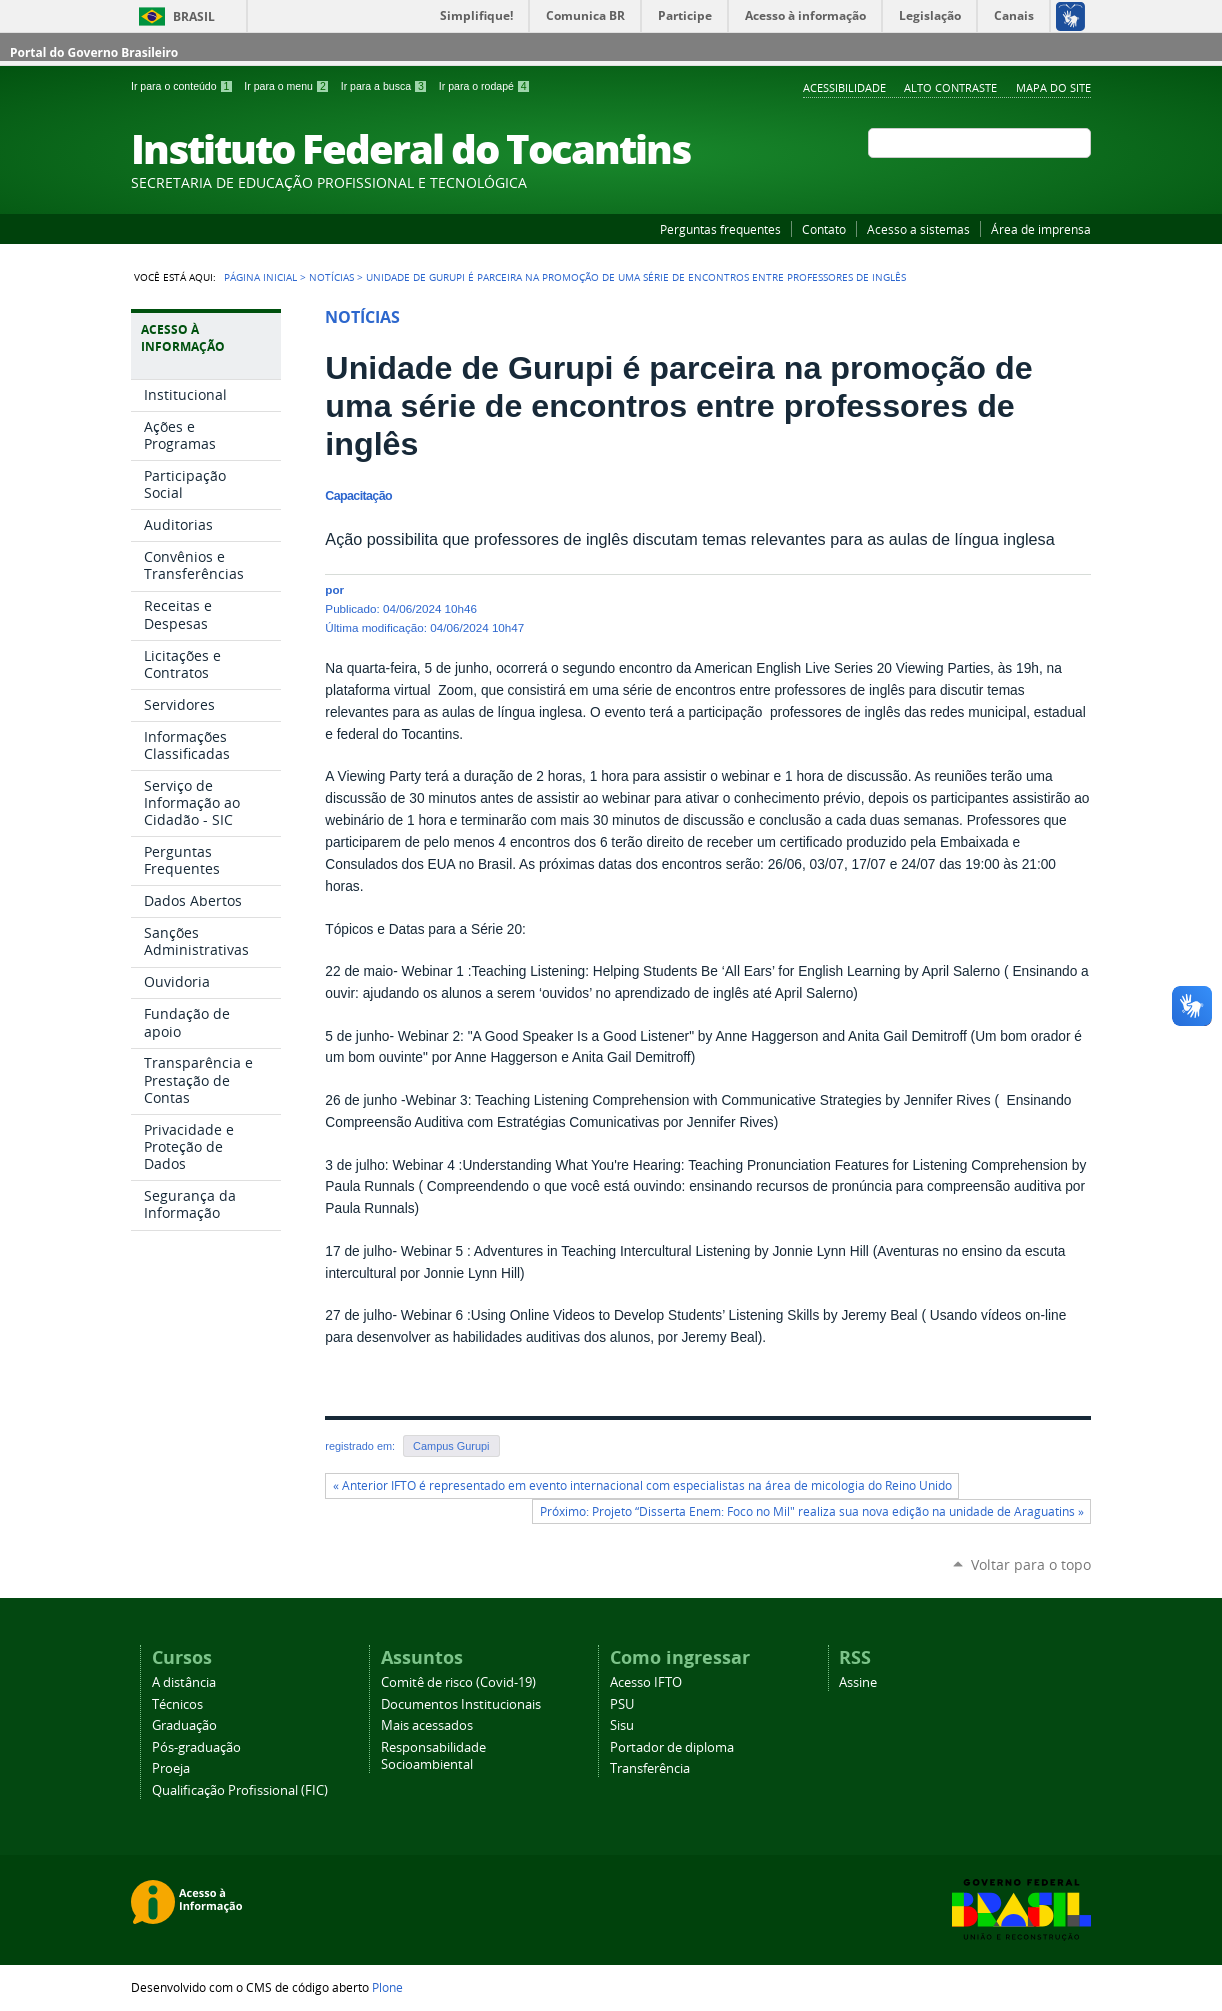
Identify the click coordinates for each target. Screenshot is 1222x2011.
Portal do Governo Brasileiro (94, 52)
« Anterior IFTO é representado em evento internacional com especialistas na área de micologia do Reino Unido (642, 1485)
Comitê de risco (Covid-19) (458, 1682)
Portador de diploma (672, 1747)
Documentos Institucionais (461, 1704)
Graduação (184, 1725)
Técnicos (177, 1704)
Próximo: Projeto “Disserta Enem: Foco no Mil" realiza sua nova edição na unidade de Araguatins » (812, 1511)
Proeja (171, 1768)
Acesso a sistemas (918, 229)
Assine (858, 1682)
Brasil (194, 16)
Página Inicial (260, 277)
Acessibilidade (844, 87)
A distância (184, 1682)
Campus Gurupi (451, 1446)
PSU (622, 1704)
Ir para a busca (386, 86)
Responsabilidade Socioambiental (433, 1756)
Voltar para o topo (1031, 1564)
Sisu (622, 1725)
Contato (824, 229)
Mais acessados (427, 1725)
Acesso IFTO (646, 1682)
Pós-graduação (196, 1747)
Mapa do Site (1053, 87)
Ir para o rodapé (485, 86)
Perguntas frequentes (720, 229)
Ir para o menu (288, 86)
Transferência (650, 1768)
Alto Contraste (950, 87)
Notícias (331, 277)
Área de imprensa (1041, 229)
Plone (387, 1987)
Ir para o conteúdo (183, 86)
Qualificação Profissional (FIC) (240, 1790)
